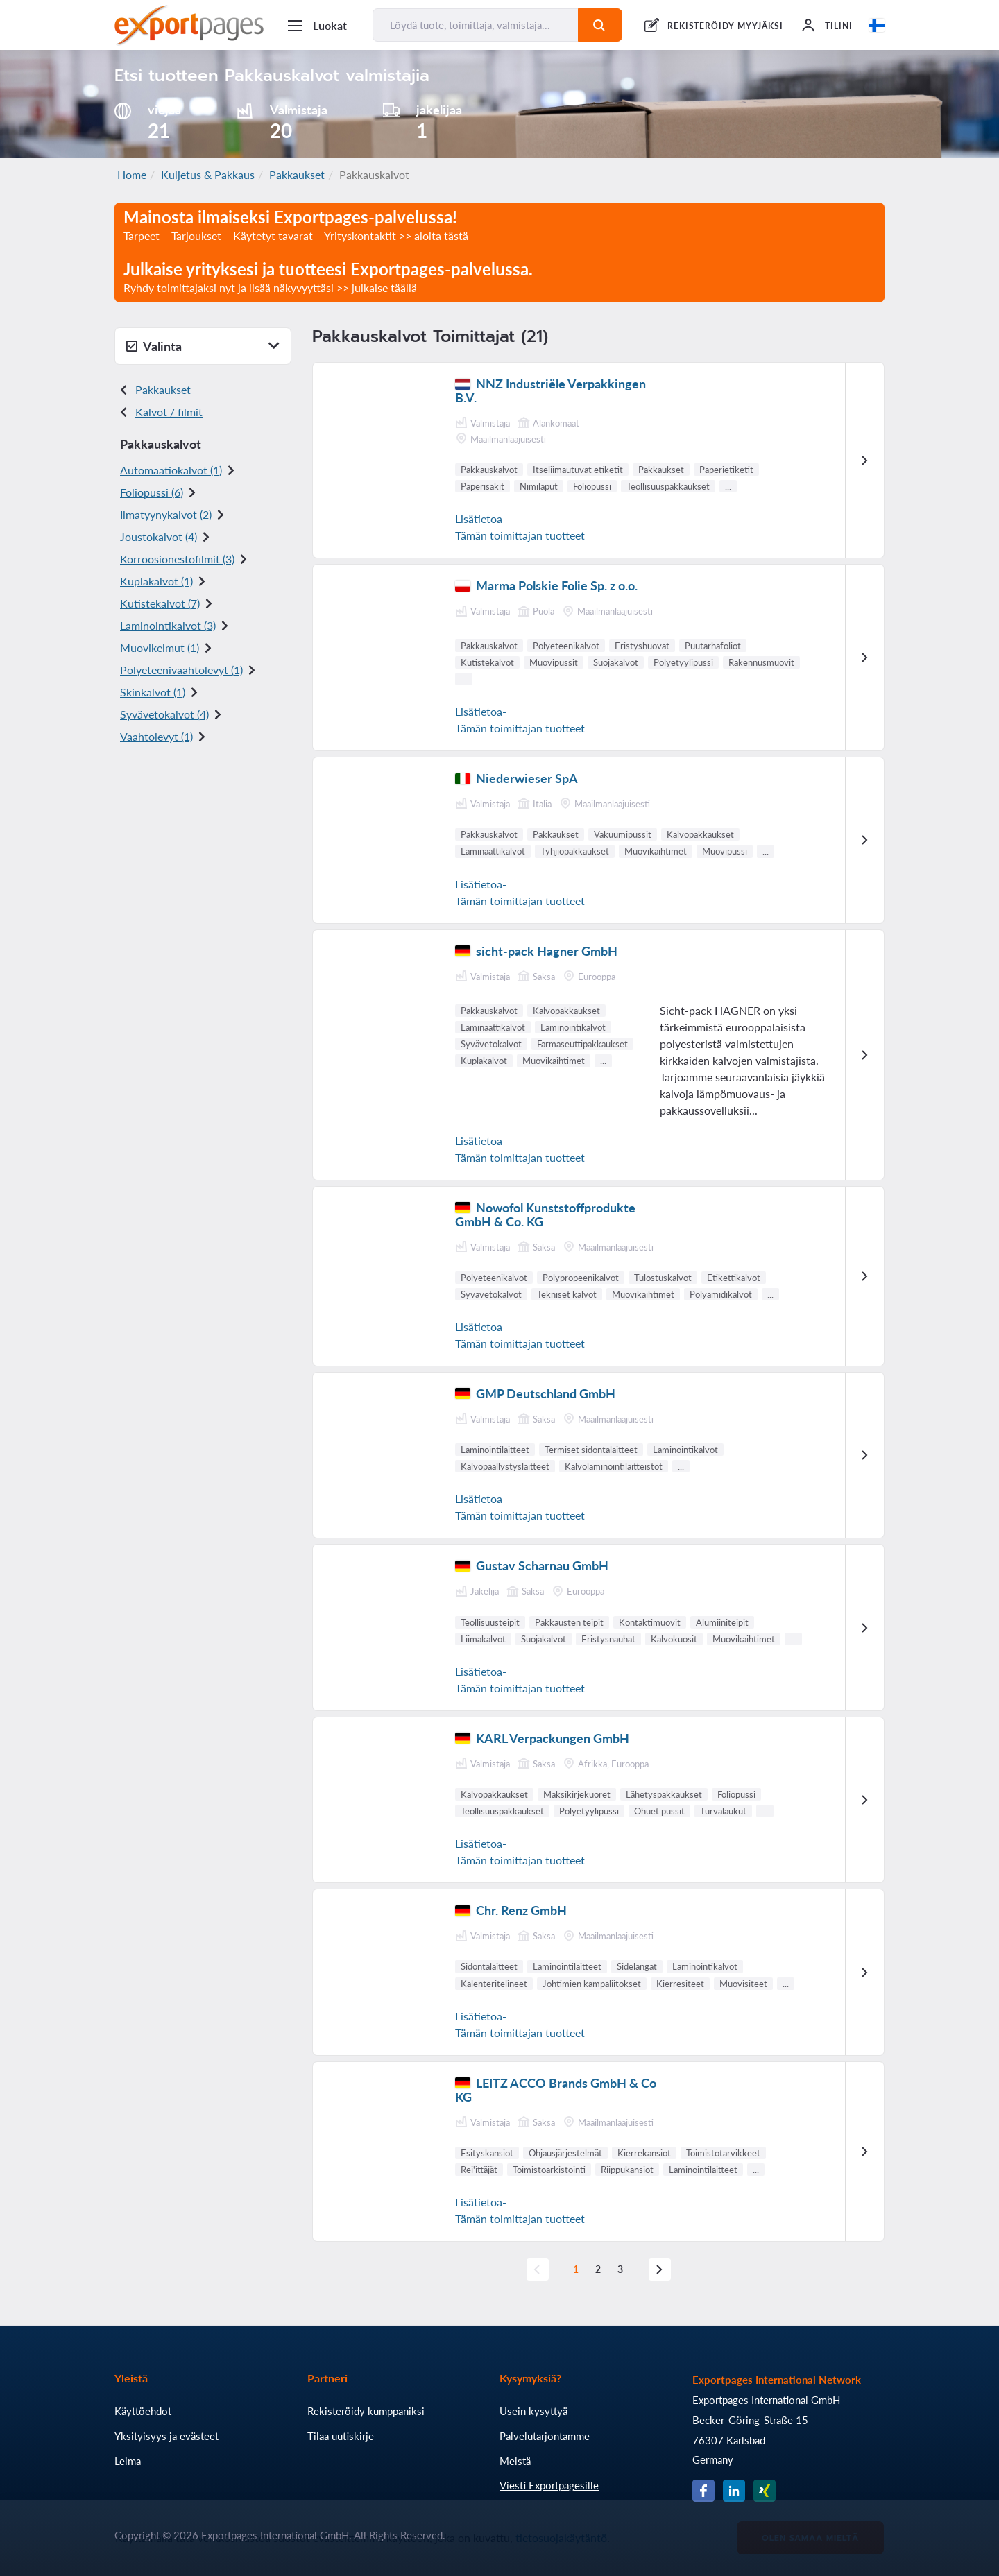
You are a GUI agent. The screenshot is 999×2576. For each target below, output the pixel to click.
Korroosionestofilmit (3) (177, 558)
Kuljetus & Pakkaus (208, 174)
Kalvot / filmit (169, 411)
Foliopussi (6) (151, 492)
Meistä (515, 2461)
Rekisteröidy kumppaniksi (366, 2411)
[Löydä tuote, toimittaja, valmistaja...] (476, 25)
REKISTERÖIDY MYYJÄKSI (725, 26)
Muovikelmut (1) (159, 647)
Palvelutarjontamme (545, 2436)
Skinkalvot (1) (152, 691)
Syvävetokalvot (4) (164, 714)
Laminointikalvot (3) (168, 625)
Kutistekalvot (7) (160, 603)
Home (131, 174)
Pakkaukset (297, 174)
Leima (127, 2461)
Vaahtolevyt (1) (156, 736)
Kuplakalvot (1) (156, 580)
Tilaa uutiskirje (340, 2436)
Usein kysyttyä (533, 2411)
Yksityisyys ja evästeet (166, 2436)
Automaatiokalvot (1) (171, 469)
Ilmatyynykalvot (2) (166, 514)
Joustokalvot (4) (158, 536)
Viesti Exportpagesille (549, 2485)
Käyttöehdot (142, 2411)
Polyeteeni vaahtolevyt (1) (181, 669)
